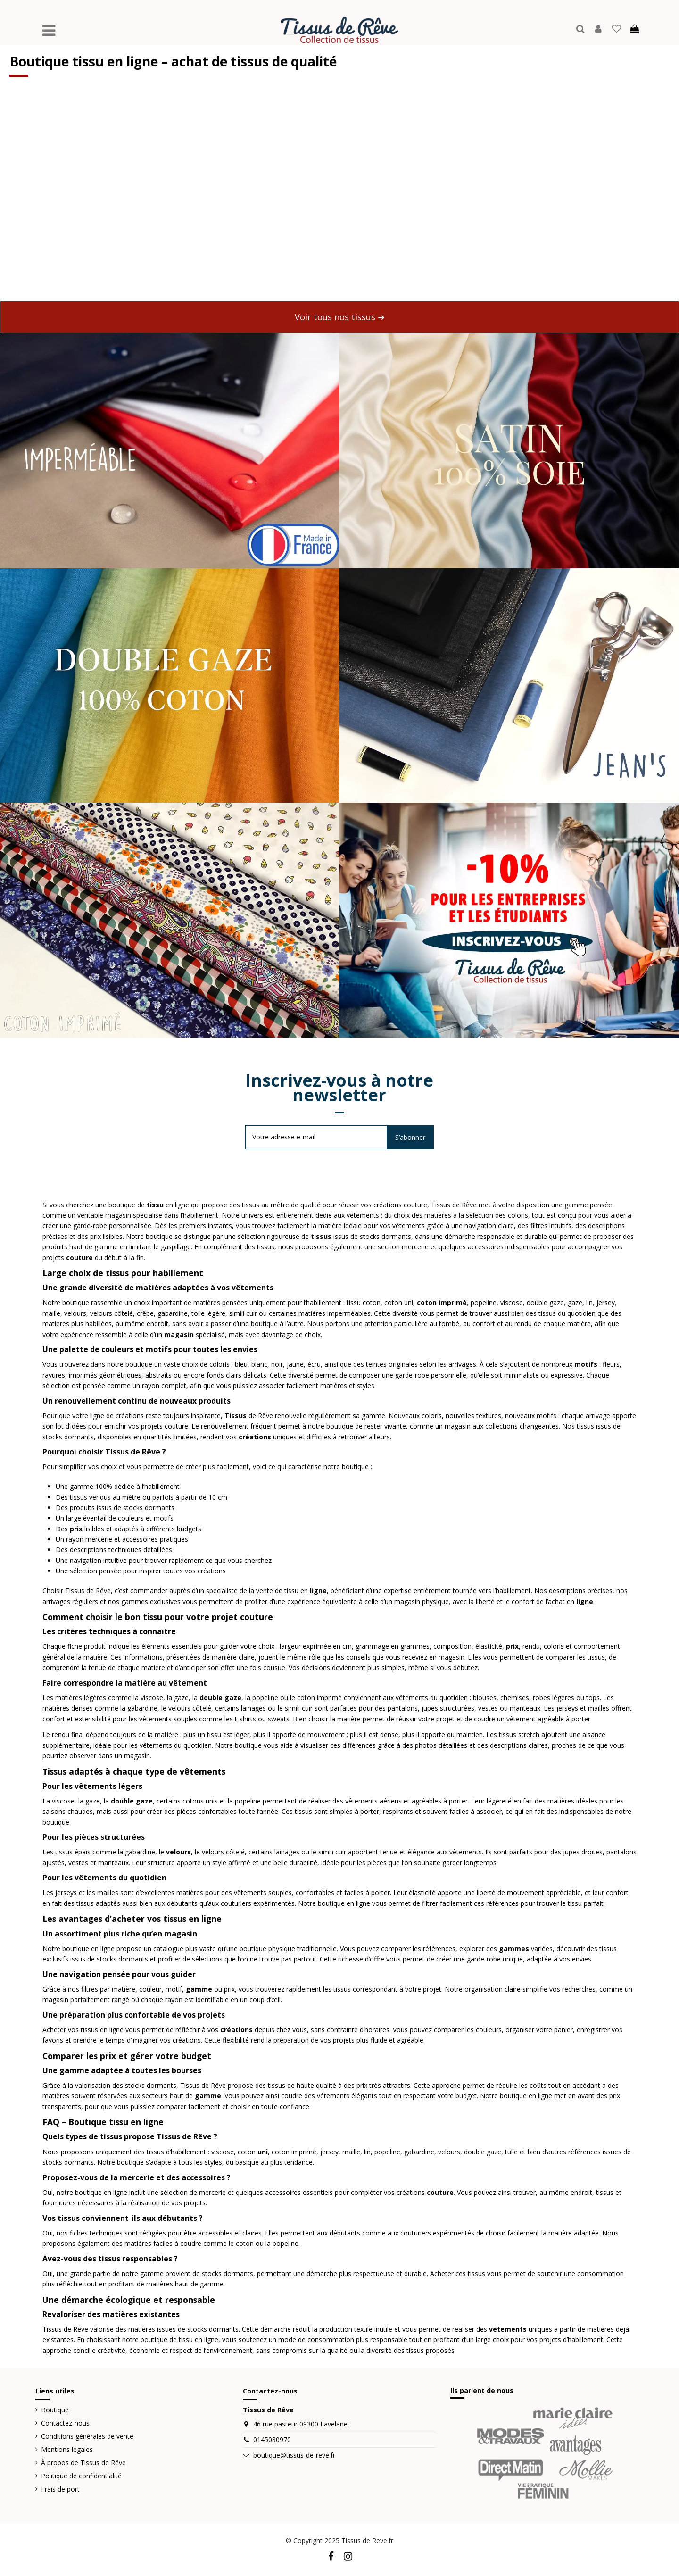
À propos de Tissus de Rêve (83, 2462)
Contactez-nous (65, 2422)
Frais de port (60, 2489)
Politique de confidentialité (81, 2475)
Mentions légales (67, 2449)
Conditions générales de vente (87, 2436)
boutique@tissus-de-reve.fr (294, 2455)
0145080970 (272, 2439)
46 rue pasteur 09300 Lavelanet (301, 2423)
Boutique (55, 2409)
